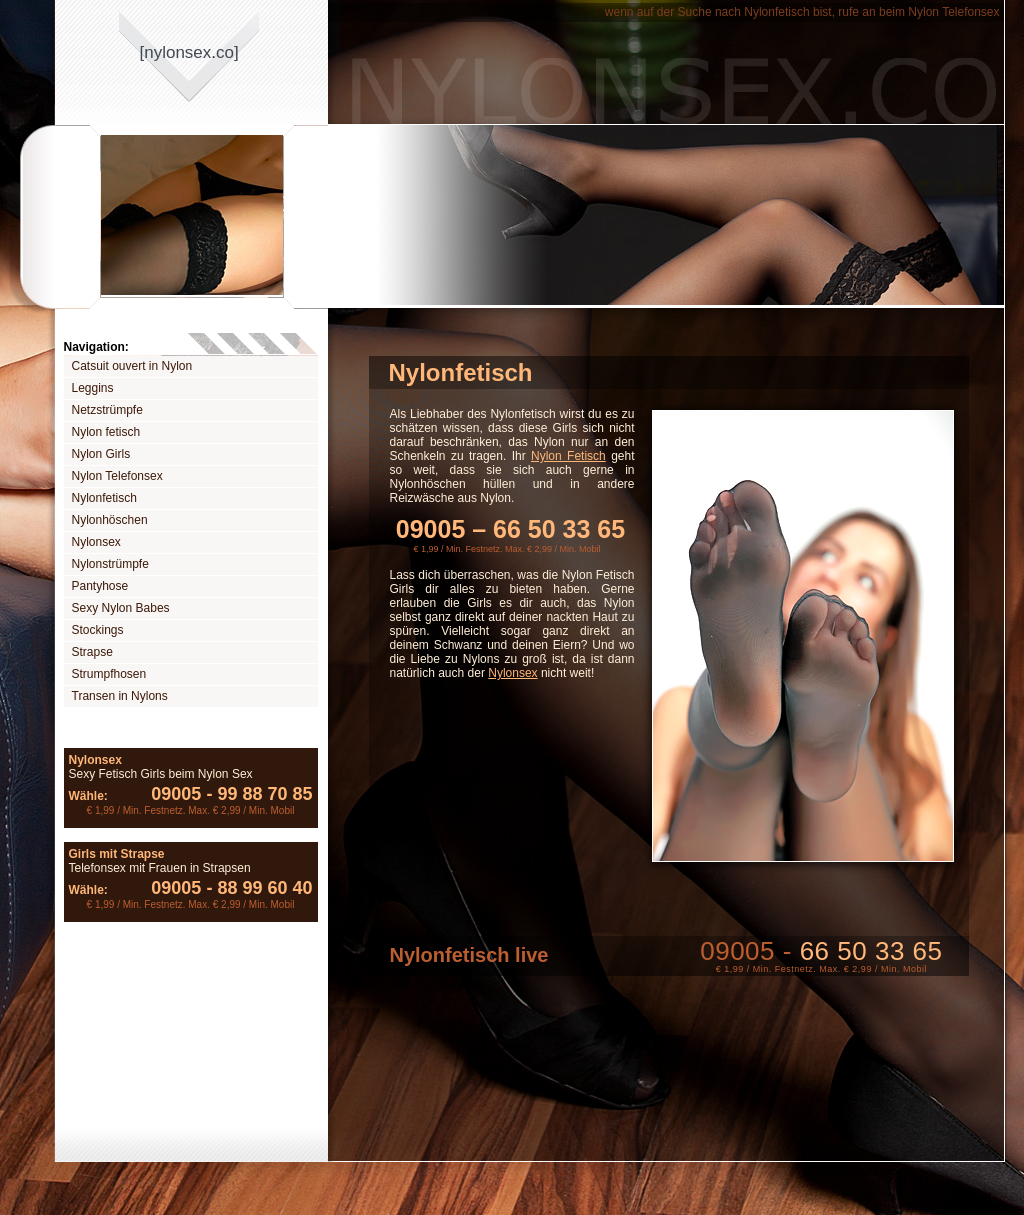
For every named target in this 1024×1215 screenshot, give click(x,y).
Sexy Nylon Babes (121, 608)
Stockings (98, 630)
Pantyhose (100, 586)
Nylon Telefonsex (117, 476)
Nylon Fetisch (568, 456)
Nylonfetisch (104, 498)
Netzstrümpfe (107, 410)
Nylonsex (96, 542)
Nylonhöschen (110, 520)
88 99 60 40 (256, 888)
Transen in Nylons (120, 696)
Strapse (92, 652)
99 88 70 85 (256, 794)
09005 (176, 794)
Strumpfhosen (109, 674)
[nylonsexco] (189, 52)
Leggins (93, 388)
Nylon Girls (101, 454)
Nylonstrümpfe (110, 564)
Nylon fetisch (106, 432)
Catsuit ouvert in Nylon (132, 366)
